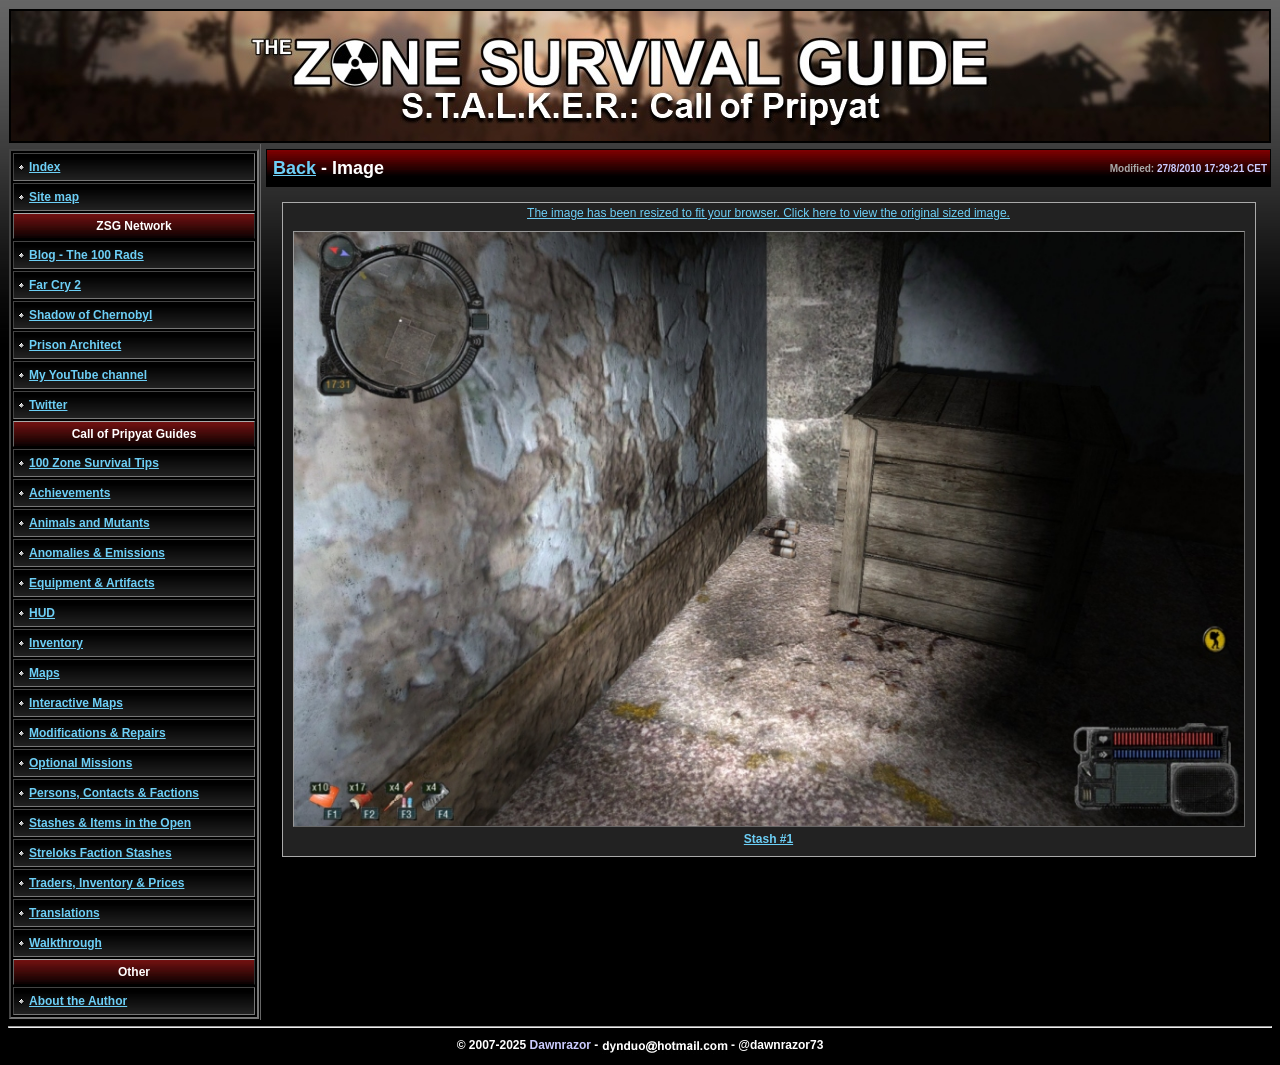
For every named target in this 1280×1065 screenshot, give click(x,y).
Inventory (56, 643)
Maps (44, 673)
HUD (42, 613)
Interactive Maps (76, 703)
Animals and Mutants (89, 523)
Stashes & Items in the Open (110, 823)
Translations (64, 913)
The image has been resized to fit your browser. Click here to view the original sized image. (768, 213)
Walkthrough (65, 943)
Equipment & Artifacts (92, 583)
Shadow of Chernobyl (90, 315)
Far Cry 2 (55, 285)
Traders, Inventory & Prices (106, 883)
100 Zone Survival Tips (94, 463)
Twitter (48, 405)
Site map (54, 197)
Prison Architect (75, 345)
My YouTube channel (88, 375)
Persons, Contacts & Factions (114, 793)
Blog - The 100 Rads (86, 255)
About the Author (78, 1001)
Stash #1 (769, 833)
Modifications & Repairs (97, 733)
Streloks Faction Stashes (100, 853)
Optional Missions (80, 763)
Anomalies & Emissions (97, 553)
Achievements (69, 493)
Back (294, 168)
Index (44, 167)
